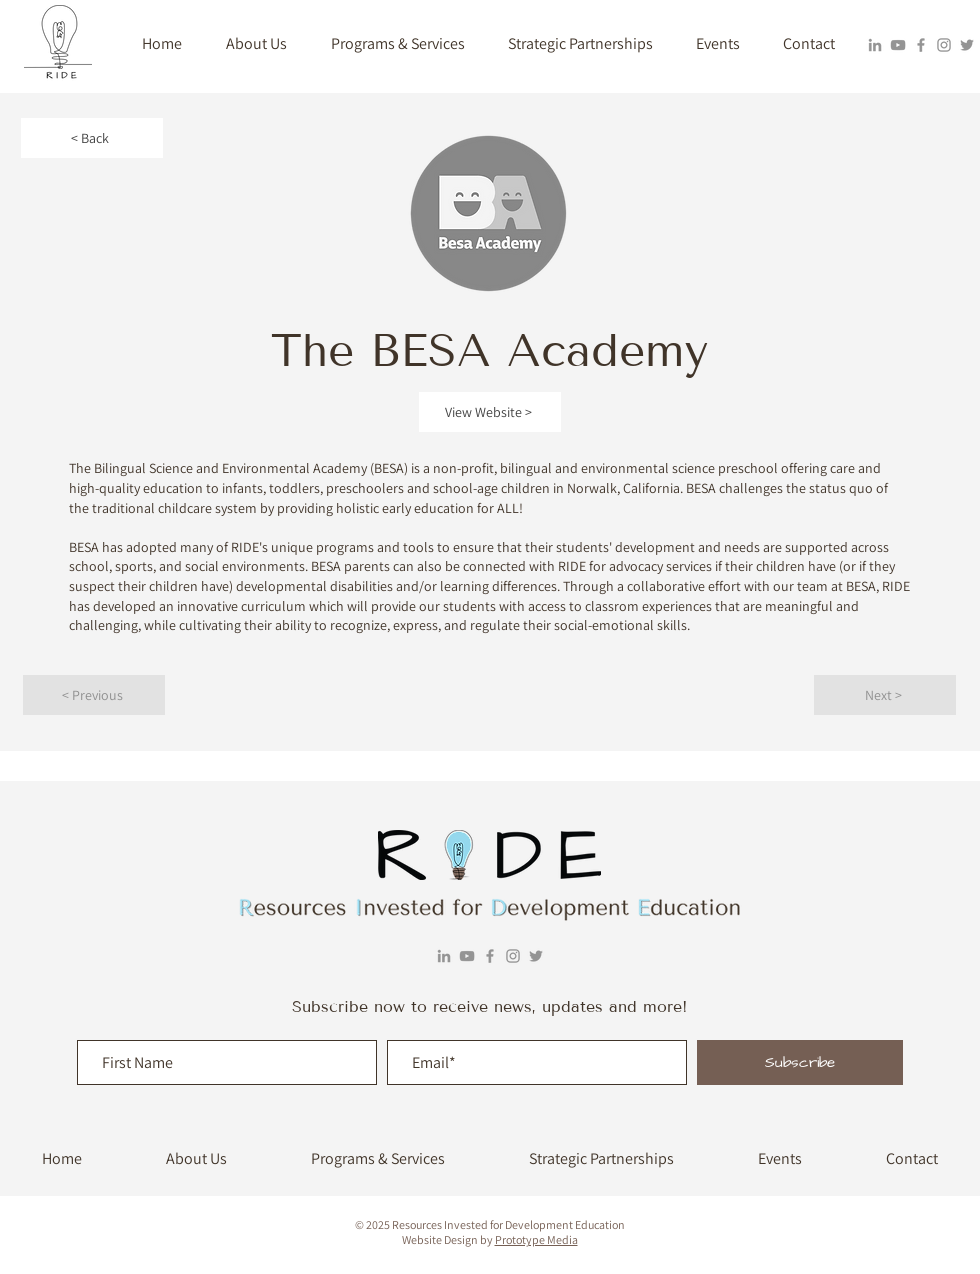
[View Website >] (490, 412)
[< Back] (92, 138)
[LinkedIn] (875, 45)
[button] (256, 43)
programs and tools (375, 547)
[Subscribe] (800, 1062)
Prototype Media (536, 1239)
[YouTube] (898, 45)
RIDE (896, 586)
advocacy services (660, 566)
